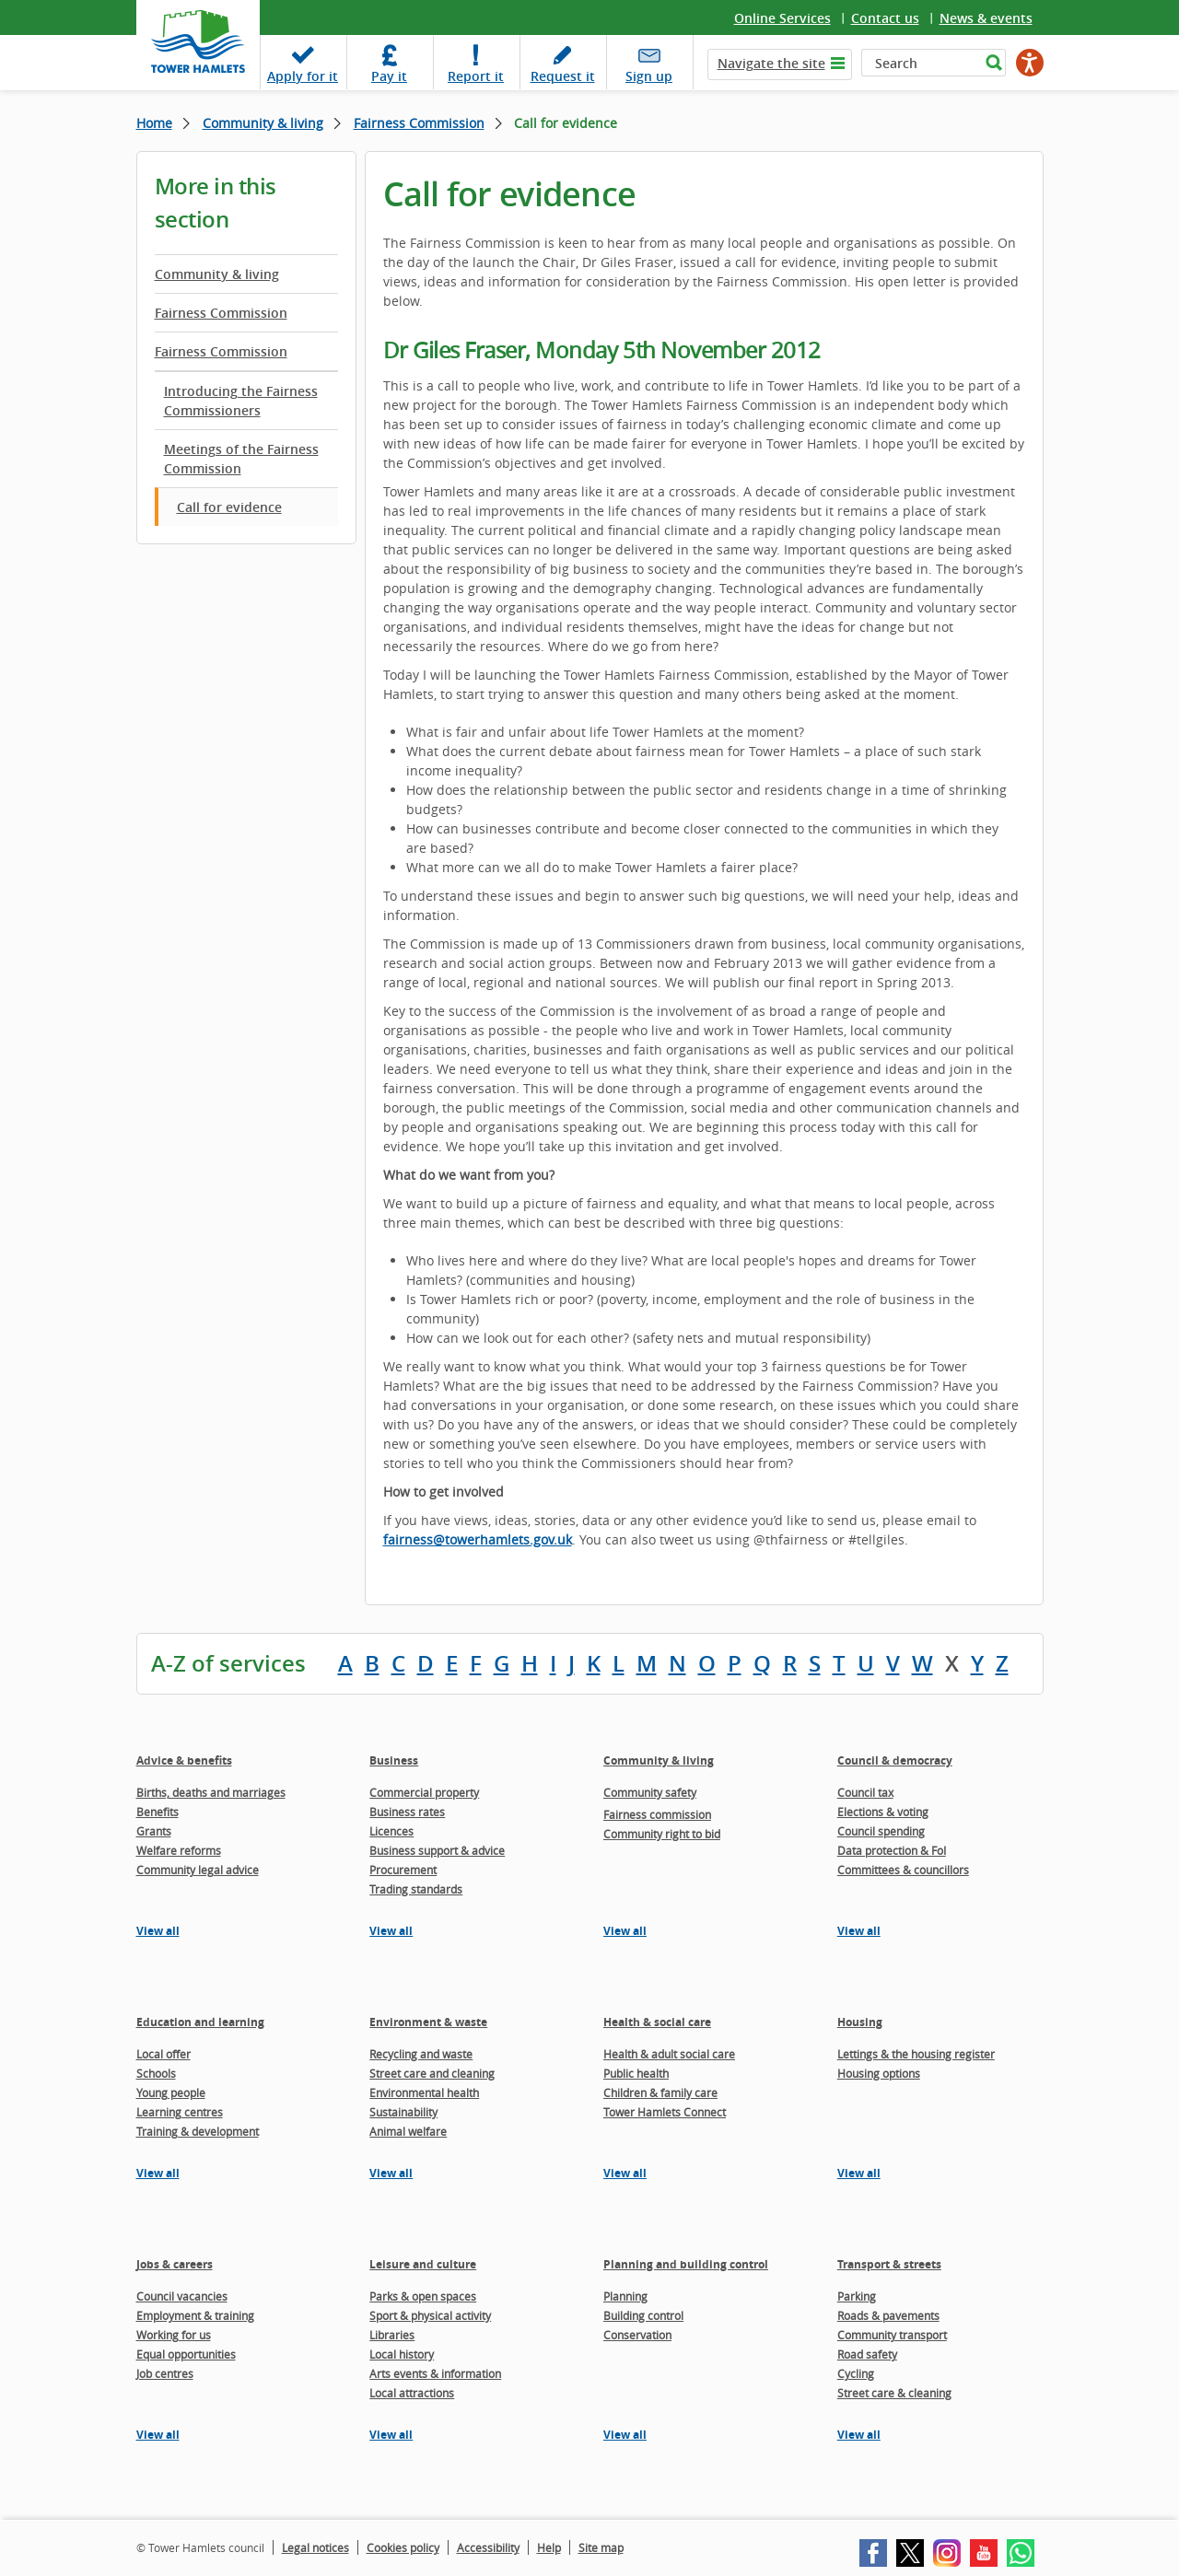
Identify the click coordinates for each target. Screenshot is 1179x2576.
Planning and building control (685, 2264)
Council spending (881, 1831)
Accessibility (488, 2547)
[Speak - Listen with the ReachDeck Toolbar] (1030, 62)
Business (393, 1760)
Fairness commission (657, 1814)
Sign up (648, 76)
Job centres (164, 2373)
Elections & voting (882, 1811)
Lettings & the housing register (916, 2053)
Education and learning (200, 2022)
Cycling (855, 2373)
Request (563, 76)
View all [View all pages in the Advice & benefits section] (158, 1931)
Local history (401, 2354)
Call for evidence (229, 507)
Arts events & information (435, 2373)
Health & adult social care (669, 2053)
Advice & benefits (184, 1760)
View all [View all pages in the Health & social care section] (625, 2173)
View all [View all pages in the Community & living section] (625, 1931)
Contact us (885, 18)
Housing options (878, 2073)
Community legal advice (197, 1869)
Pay (389, 76)
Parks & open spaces (422, 2296)
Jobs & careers (174, 2264)
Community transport (892, 2334)
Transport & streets (889, 2264)
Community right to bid (661, 1833)
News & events (986, 18)
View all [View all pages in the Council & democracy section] (859, 1931)
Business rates (407, 1811)
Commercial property (424, 1792)
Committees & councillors (903, 1869)
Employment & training (195, 2315)
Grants (153, 1831)
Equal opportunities (186, 2354)
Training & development (197, 2131)
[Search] (920, 62)
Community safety (649, 1792)
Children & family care (660, 2092)
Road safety (867, 2354)
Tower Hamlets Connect (664, 2111)
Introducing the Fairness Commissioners (241, 400)
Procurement (403, 1869)
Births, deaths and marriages (211, 1792)
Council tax (865, 1792)
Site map (601, 2547)
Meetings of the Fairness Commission (241, 458)
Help (549, 2547)
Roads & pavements (888, 2315)
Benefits (157, 1811)
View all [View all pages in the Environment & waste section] (391, 2173)
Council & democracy (894, 1760)
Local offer (163, 2053)
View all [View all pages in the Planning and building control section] (625, 2434)
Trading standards (415, 1889)
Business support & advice (437, 1850)
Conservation (637, 2334)
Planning (625, 2296)
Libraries (391, 2334)
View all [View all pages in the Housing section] (859, 2173)
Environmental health (424, 2092)
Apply (302, 76)
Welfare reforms (178, 1850)
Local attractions (411, 2392)
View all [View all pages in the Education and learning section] (158, 2173)
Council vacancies (182, 2296)
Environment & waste (428, 2022)
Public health (636, 2073)
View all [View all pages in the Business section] (391, 1931)
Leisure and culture (422, 2264)
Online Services (782, 18)
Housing (859, 2022)
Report (476, 76)
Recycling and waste (421, 2053)
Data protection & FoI (891, 1850)
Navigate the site (771, 63)
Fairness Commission (419, 123)
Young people (170, 2092)
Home (154, 123)
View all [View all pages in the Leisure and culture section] (391, 2434)
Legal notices (315, 2547)
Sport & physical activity (430, 2315)
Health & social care (657, 2022)
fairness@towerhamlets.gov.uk (477, 1539)
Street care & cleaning (894, 2392)
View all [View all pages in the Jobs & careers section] (158, 2434)
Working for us (173, 2334)
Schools (156, 2073)
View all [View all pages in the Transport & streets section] (859, 2434)
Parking (856, 2296)
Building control (643, 2315)
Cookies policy (403, 2547)
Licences (391, 1831)
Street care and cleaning (432, 2073)
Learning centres (179, 2111)
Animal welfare (408, 2131)
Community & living (263, 123)
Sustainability (403, 2111)
